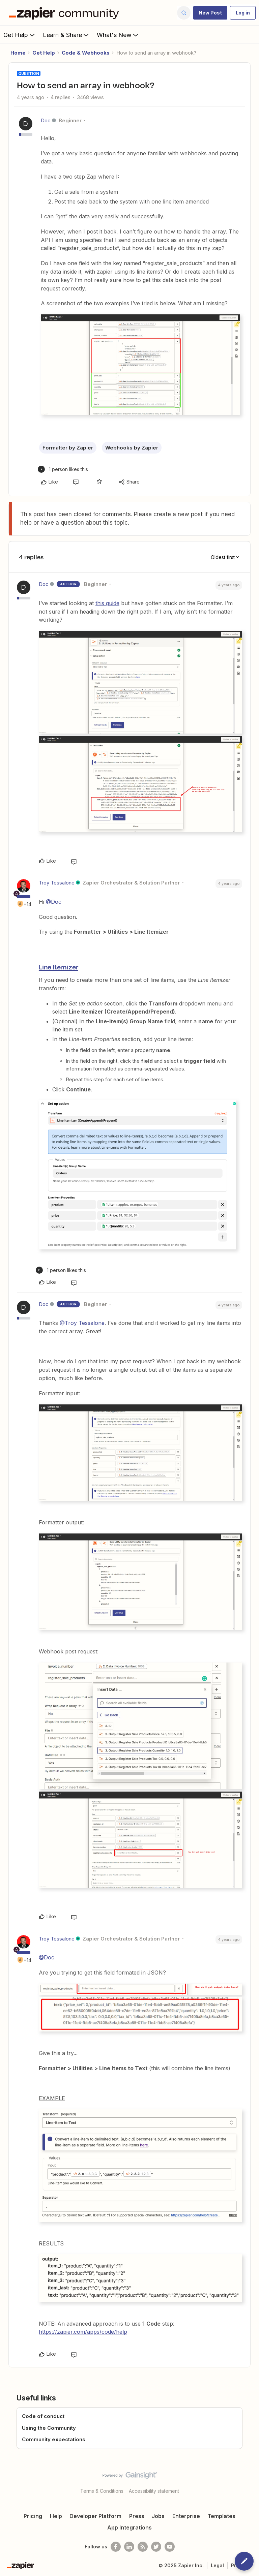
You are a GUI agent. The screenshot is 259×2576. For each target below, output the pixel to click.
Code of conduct (43, 2416)
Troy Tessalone (57, 882)
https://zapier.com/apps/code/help (83, 2331)
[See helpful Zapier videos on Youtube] (170, 2547)
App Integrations (129, 2527)
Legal (217, 2565)
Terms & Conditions (101, 2491)
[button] (210, 13)
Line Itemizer (58, 967)
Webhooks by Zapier (131, 447)
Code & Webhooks (86, 53)
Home (18, 53)
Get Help (19, 35)
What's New (118, 35)
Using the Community (49, 2428)
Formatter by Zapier (67, 447)
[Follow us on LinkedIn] (129, 2547)
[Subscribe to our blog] (143, 2547)
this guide (107, 603)
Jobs (158, 2516)
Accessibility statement (154, 2491)
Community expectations (53, 2439)
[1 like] (63, 469)
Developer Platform (95, 2516)
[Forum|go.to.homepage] (65, 13)
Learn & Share (66, 35)
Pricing (33, 2516)
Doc (46, 120)
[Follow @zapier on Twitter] (156, 2547)
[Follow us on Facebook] (116, 2547)
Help (56, 2516)
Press (136, 2516)
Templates (221, 2516)
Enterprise (186, 2516)
